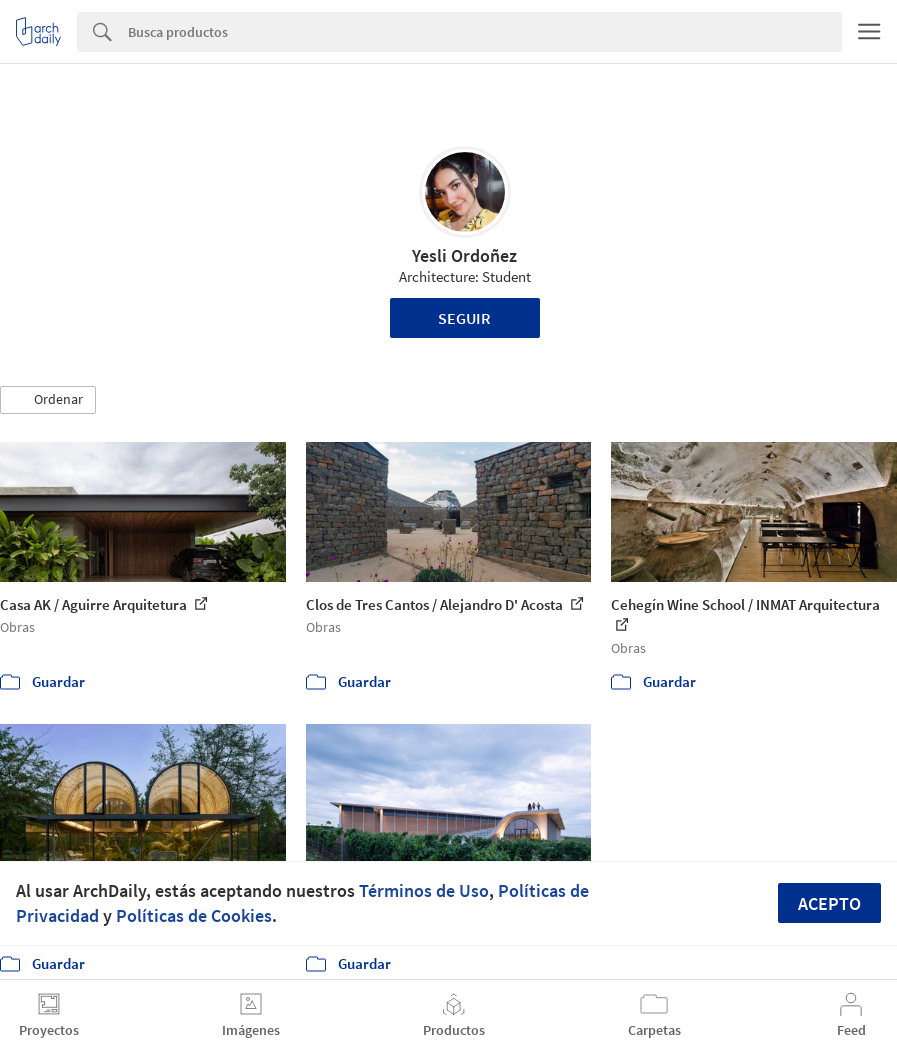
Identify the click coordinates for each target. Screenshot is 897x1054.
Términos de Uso (424, 890)
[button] (48, 400)
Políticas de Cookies (194, 915)
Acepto (829, 903)
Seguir (464, 318)
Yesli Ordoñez (464, 255)
